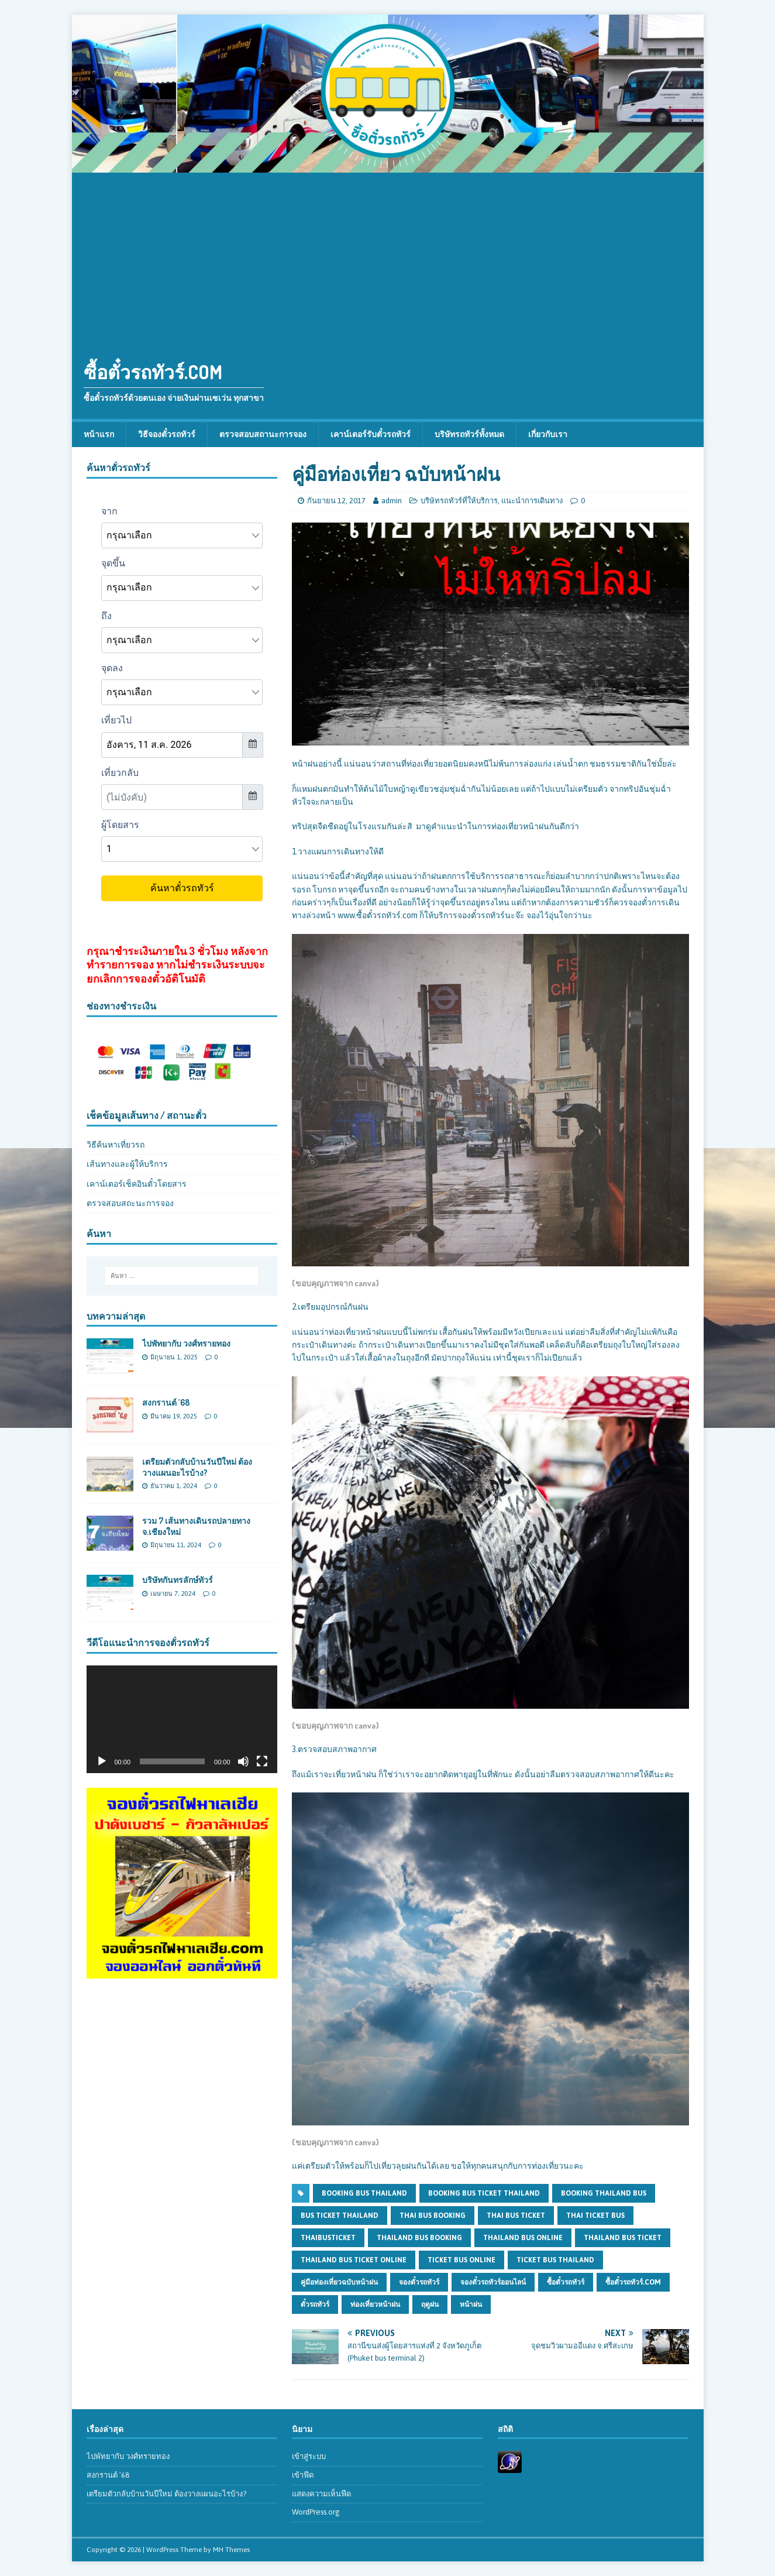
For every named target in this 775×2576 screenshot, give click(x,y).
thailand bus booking (419, 2238)
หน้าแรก (99, 434)
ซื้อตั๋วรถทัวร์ (565, 2282)
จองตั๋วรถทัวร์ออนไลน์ (493, 2282)
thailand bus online (523, 2238)
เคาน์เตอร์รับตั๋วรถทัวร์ (370, 434)
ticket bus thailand (555, 2260)
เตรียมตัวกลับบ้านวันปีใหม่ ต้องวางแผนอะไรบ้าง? (197, 1467)
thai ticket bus (595, 2215)
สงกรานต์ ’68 (166, 1402)
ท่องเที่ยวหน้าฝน (375, 2304)
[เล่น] (102, 1761)
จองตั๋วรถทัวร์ (419, 2282)
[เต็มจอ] (262, 1761)
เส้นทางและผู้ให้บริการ (127, 1164)
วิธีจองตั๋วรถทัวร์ (166, 434)
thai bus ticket (516, 2215)
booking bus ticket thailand (484, 2193)
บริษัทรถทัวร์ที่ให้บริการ (459, 500)
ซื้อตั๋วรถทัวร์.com (633, 2282)
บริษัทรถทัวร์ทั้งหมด (469, 434)
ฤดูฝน (430, 2304)
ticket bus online (461, 2260)
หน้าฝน (471, 2304)
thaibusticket (328, 2238)
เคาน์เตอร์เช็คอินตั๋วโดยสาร (137, 1184)
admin (391, 500)
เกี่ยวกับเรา (547, 434)
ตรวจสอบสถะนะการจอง (130, 1203)
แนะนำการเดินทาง (532, 500)
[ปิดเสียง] (243, 1761)
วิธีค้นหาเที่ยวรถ (115, 1144)
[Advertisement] (388, 260)
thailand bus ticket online (354, 2260)
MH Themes (231, 2550)
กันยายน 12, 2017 (336, 500)
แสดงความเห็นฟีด (321, 2493)
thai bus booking (432, 2215)
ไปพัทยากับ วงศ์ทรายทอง (186, 1343)
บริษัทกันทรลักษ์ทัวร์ (177, 1580)
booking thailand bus (603, 2193)
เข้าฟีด (303, 2475)
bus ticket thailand (339, 2215)
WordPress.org (316, 2512)
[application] (182, 1719)
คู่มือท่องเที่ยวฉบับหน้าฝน (339, 2282)
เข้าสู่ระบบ (309, 2456)
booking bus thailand (364, 2193)
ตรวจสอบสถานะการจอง (262, 434)
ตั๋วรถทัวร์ (315, 2304)
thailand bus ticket (623, 2238)
